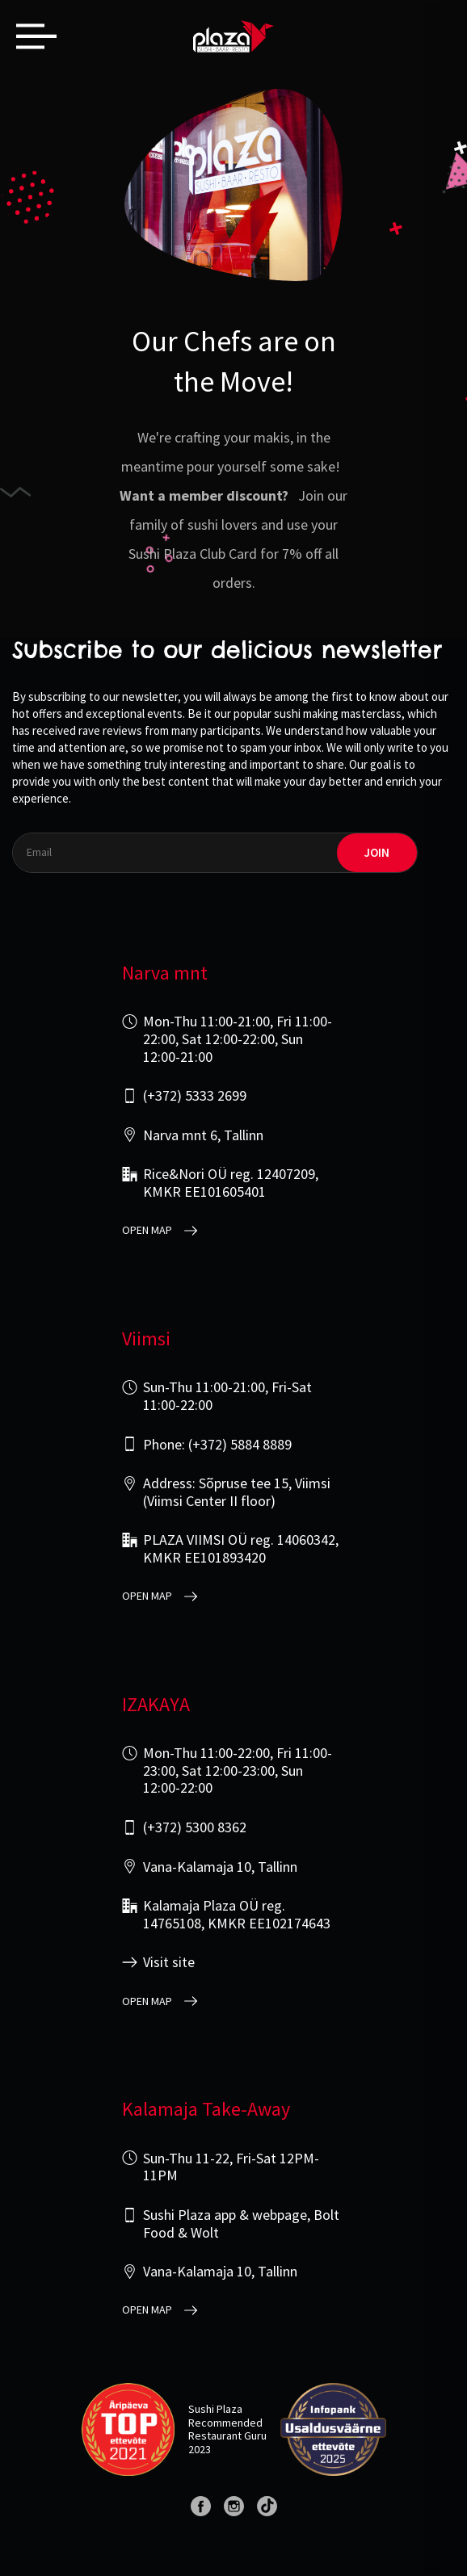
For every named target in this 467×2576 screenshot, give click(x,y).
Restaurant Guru (227, 2435)
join (376, 852)
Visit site (169, 1962)
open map (147, 1230)
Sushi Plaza (215, 2409)
